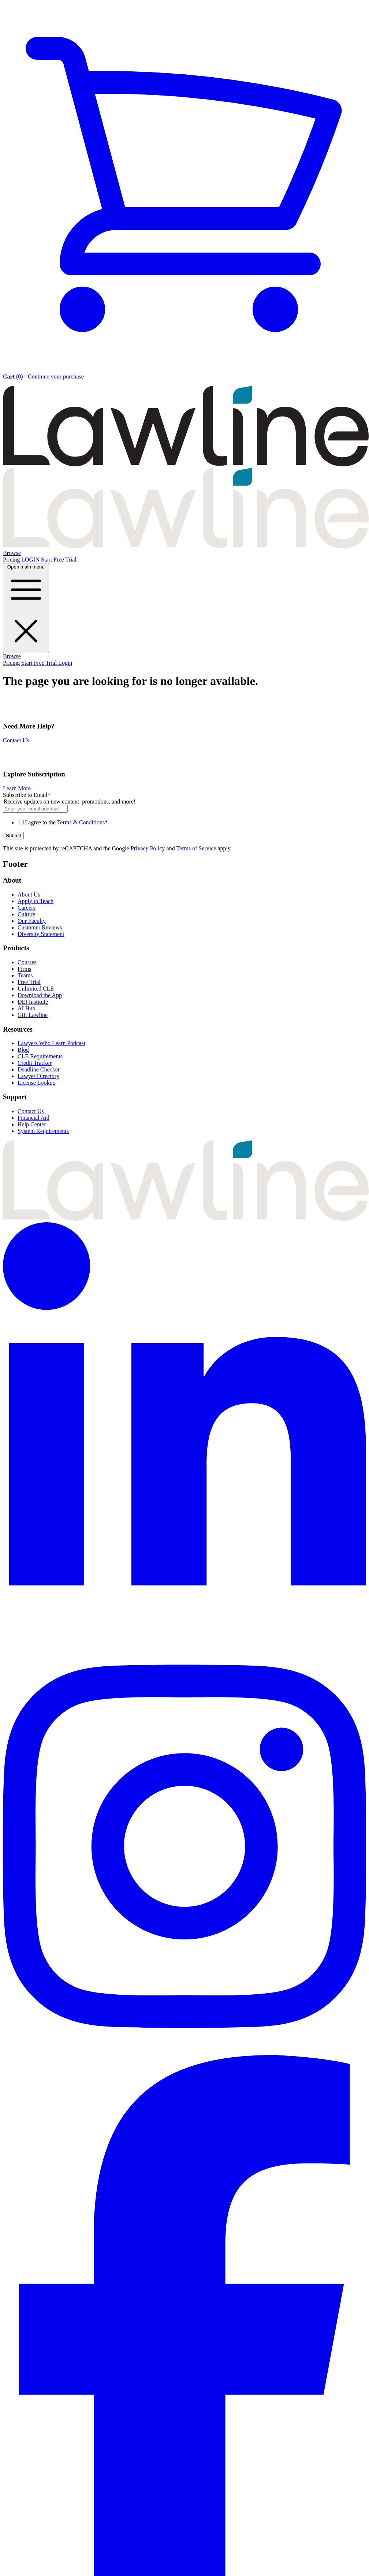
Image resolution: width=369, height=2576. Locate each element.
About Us (29, 894)
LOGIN (31, 559)
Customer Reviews (40, 927)
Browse (12, 553)
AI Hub (26, 1008)
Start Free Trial (59, 559)
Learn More (17, 788)
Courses (27, 962)
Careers (27, 908)
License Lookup (37, 1083)
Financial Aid (33, 1118)
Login (65, 663)
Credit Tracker (35, 1063)
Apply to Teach (35, 901)
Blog (23, 1050)
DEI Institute (33, 1002)
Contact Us (16, 740)
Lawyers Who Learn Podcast (51, 1043)
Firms (24, 969)
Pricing (12, 559)
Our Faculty (32, 921)
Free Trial (29, 982)
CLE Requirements (40, 1056)
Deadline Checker (39, 1069)
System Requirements (43, 1131)
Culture (26, 914)
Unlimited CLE (36, 988)
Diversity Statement (41, 934)
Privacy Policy (148, 848)
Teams (25, 975)
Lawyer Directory (38, 1076)
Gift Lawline (33, 1015)
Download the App (40, 995)
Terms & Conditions (81, 822)
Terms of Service (196, 848)
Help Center (32, 1124)
